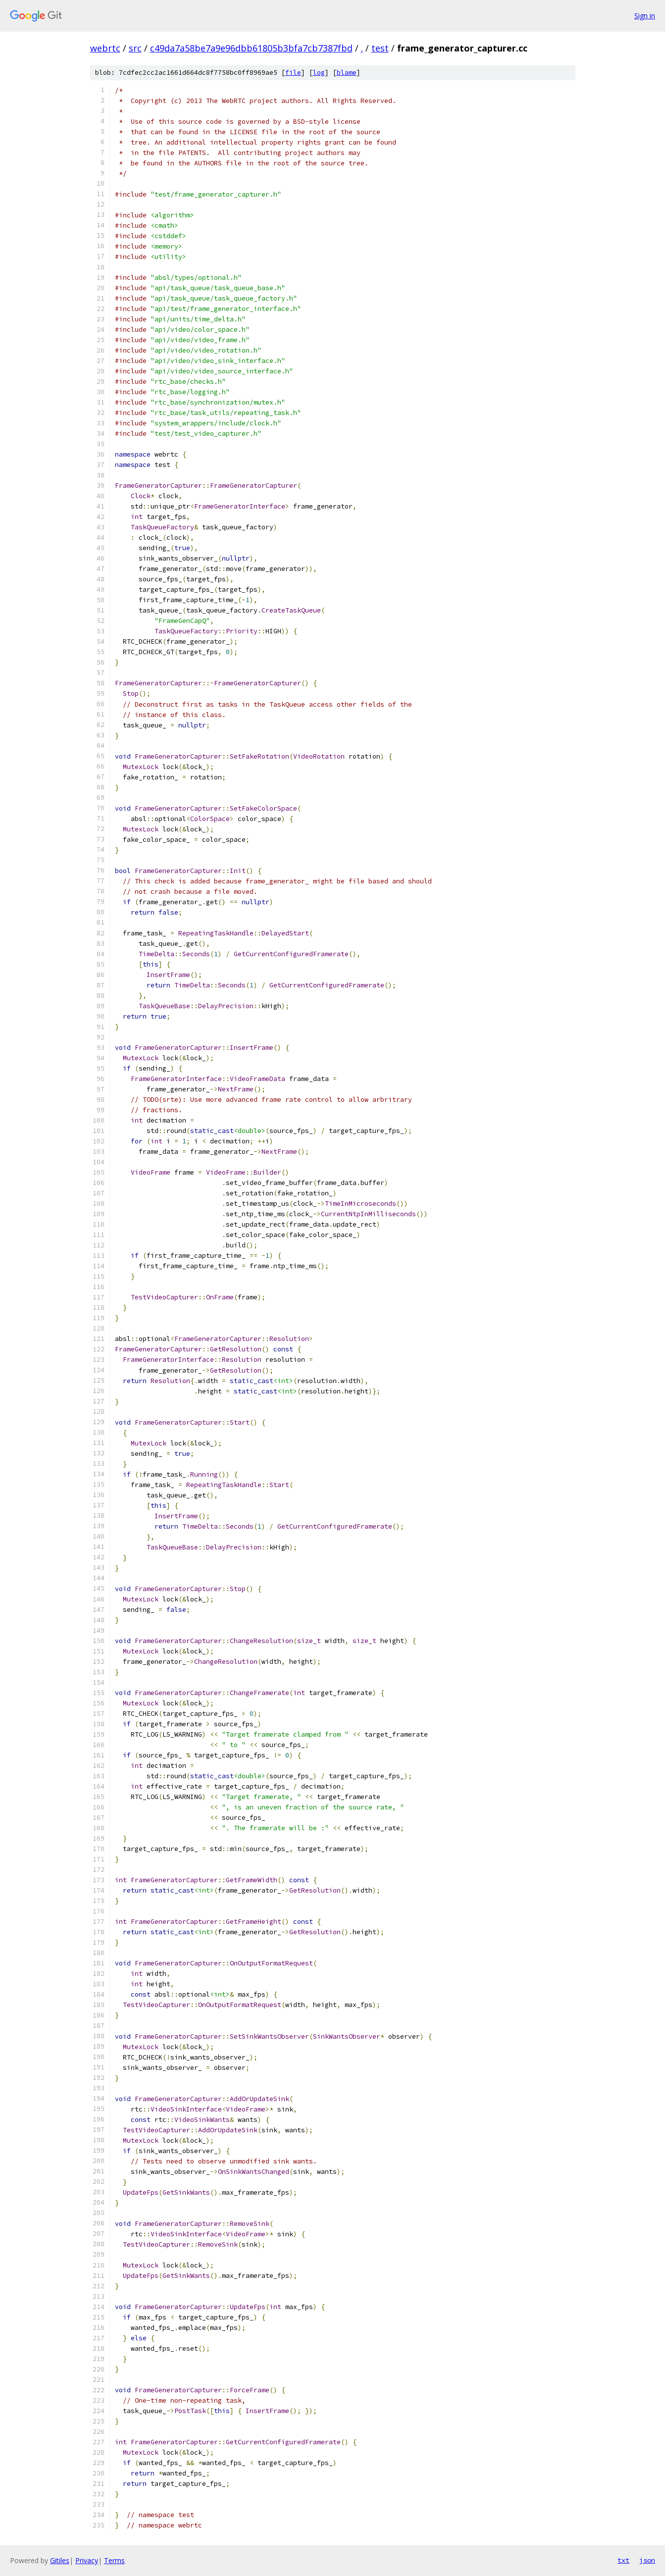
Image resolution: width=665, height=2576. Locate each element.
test (380, 48)
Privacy (86, 2560)
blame (347, 72)
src (135, 48)
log (319, 72)
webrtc (105, 48)
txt (623, 2560)
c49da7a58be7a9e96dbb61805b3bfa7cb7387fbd (251, 48)
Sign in (644, 15)
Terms (114, 2560)
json (647, 2560)
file (293, 72)
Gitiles (59, 2560)
